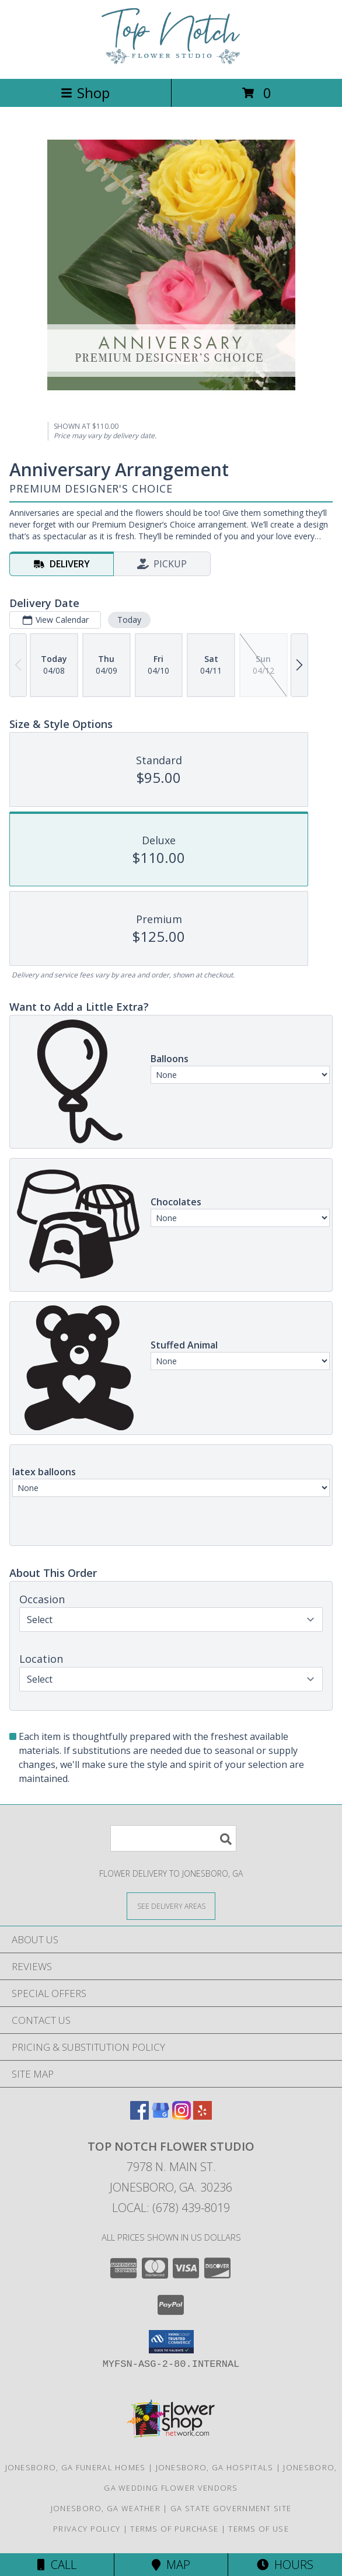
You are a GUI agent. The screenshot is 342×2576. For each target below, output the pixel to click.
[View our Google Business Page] (160, 2116)
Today (129, 619)
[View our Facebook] (139, 2116)
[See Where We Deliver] (171, 1905)
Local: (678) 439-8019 (171, 2208)
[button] (171, 2341)
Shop (85, 92)
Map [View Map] (171, 2564)
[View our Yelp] (202, 2116)
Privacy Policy (86, 2528)
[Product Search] (173, 1838)
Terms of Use (258, 2528)
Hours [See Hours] (285, 2564)
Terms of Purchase (174, 2528)
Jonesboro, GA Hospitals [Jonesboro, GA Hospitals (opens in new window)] (215, 2467)
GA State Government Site (230, 2508)
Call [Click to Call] (56, 2564)
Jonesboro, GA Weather (105, 2508)
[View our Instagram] (181, 2116)
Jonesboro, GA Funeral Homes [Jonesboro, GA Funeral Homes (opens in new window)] (75, 2467)
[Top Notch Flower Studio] (171, 61)
